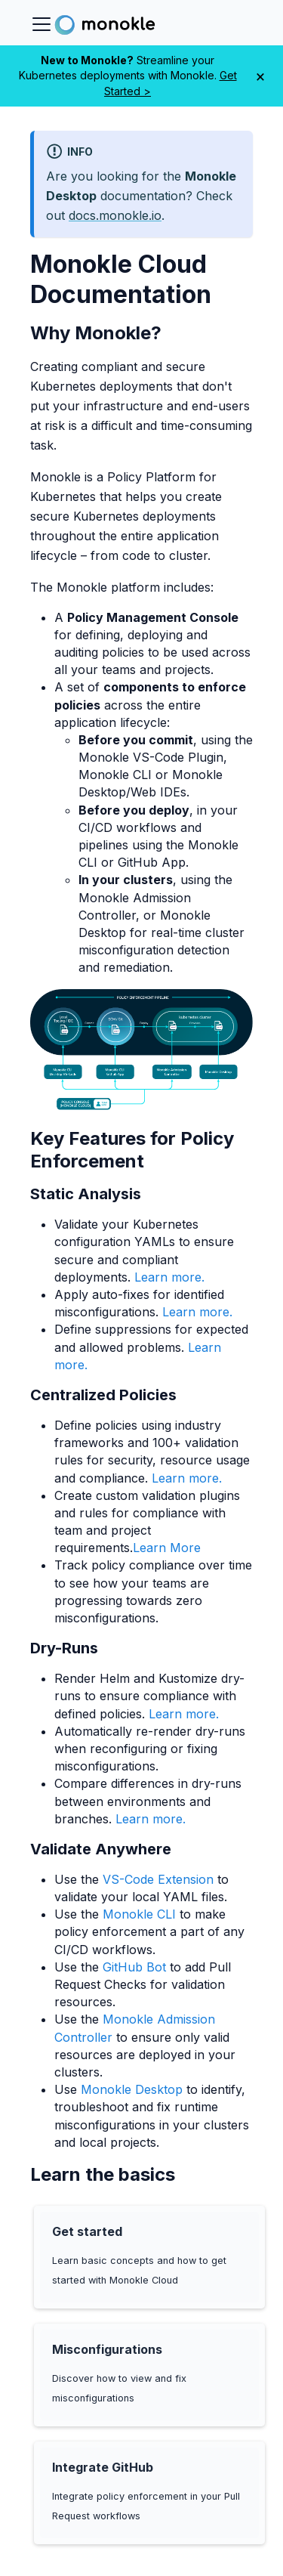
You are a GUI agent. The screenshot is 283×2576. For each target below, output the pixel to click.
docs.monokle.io (115, 215)
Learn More (167, 1547)
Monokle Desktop (132, 2089)
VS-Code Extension (158, 1879)
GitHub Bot (134, 1967)
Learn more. (169, 1277)
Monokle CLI (139, 1914)
